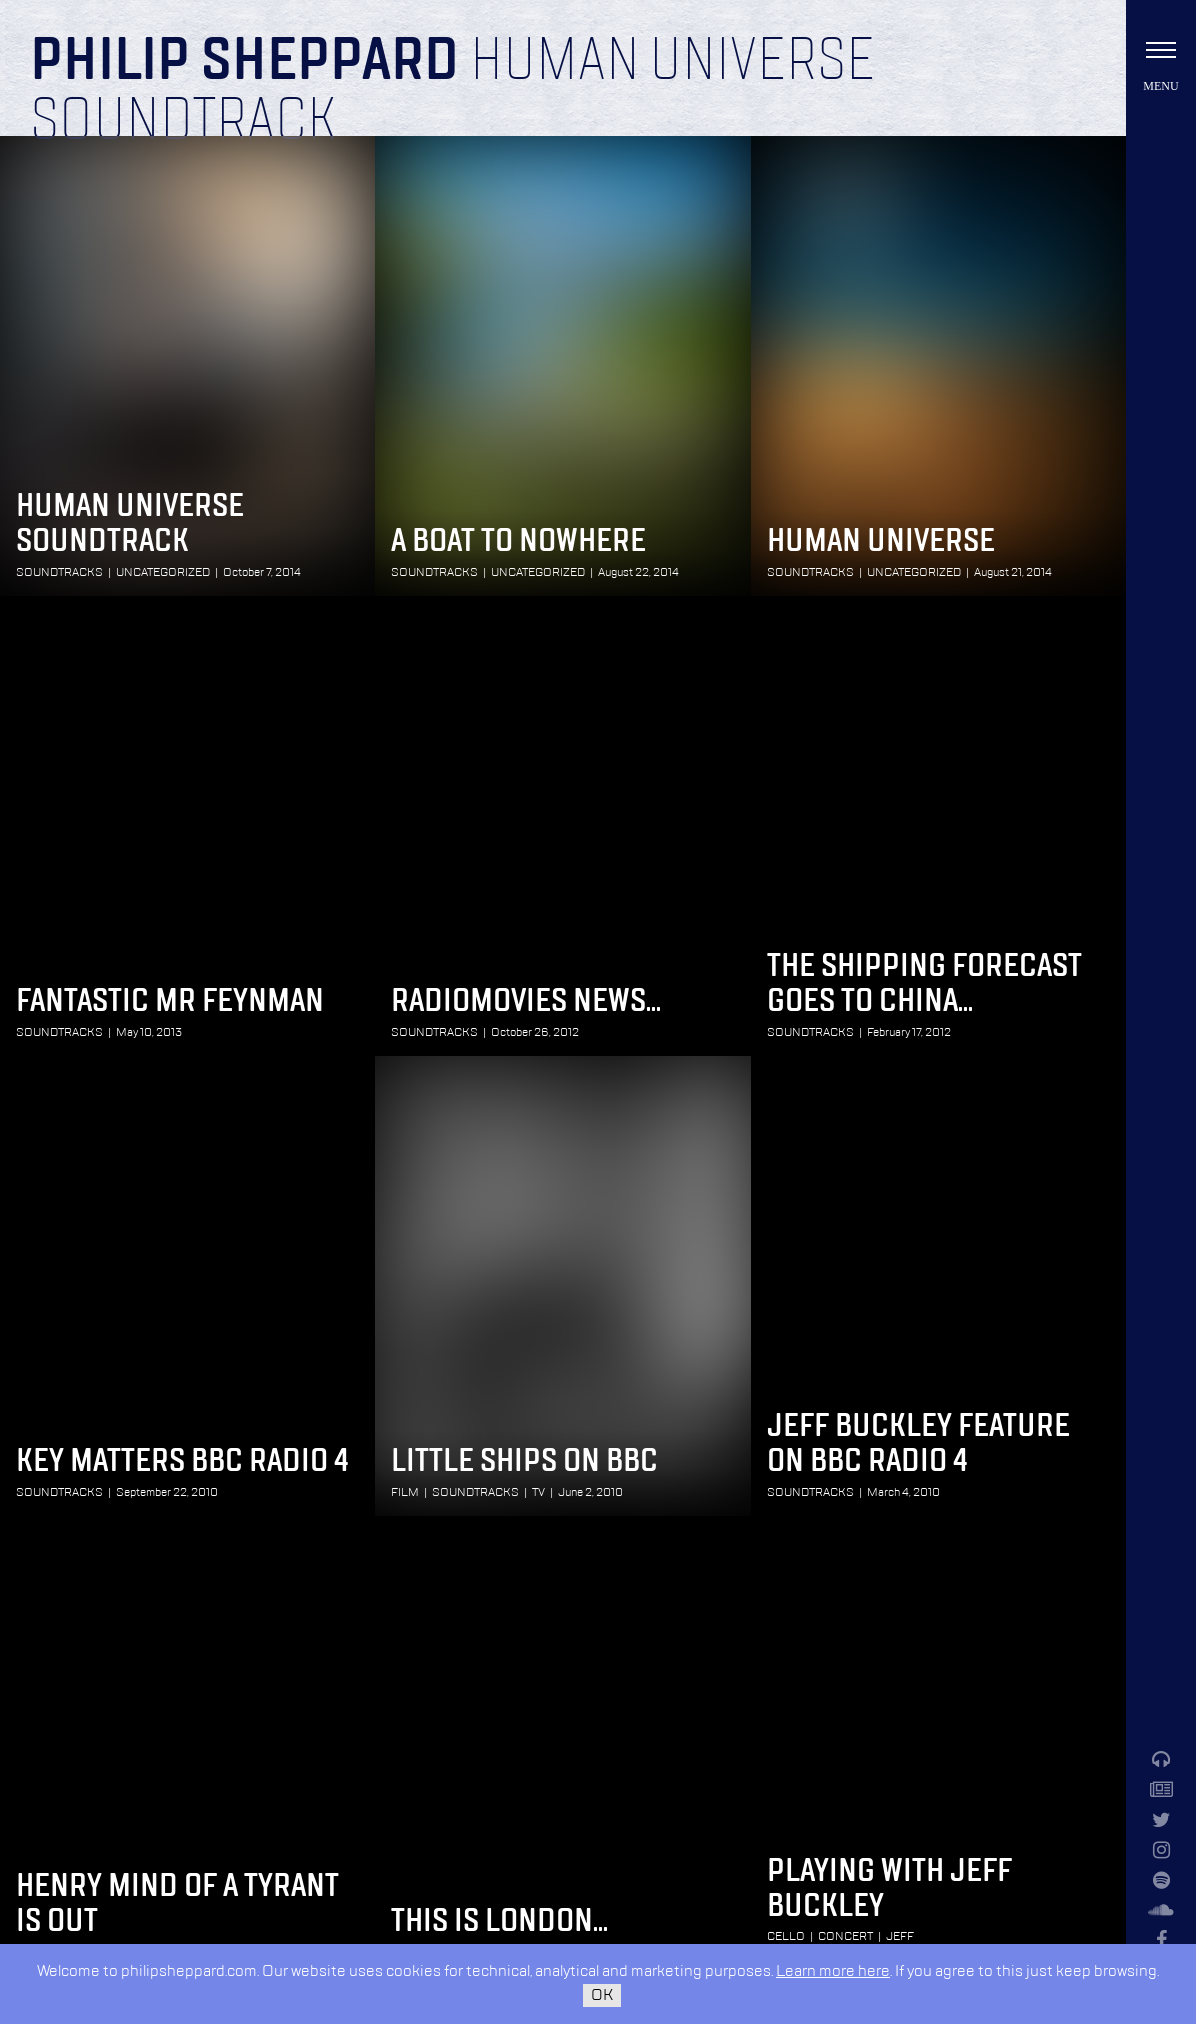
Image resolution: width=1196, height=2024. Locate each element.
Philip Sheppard (244, 62)
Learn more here (833, 1971)
